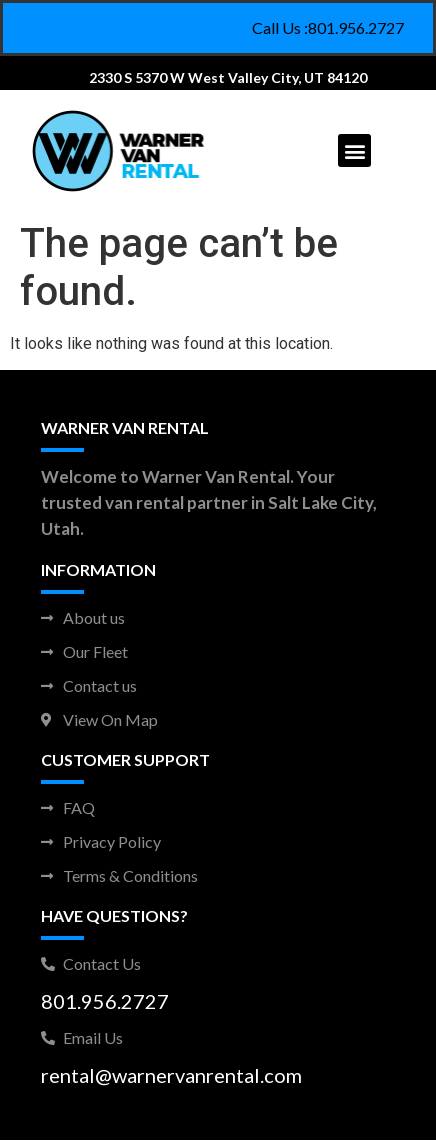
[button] (354, 150)
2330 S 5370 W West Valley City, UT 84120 (228, 77)
